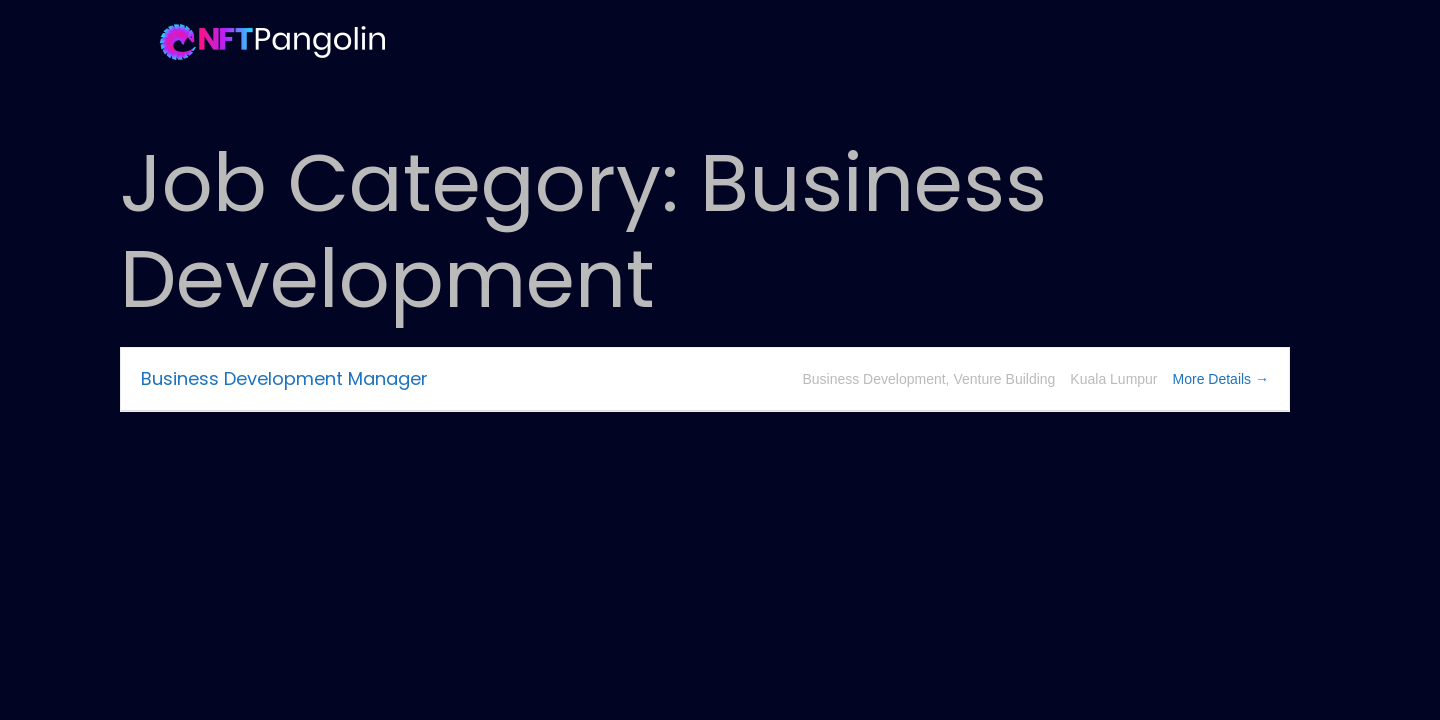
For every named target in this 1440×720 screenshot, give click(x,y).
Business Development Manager (284, 378)
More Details (1221, 379)
